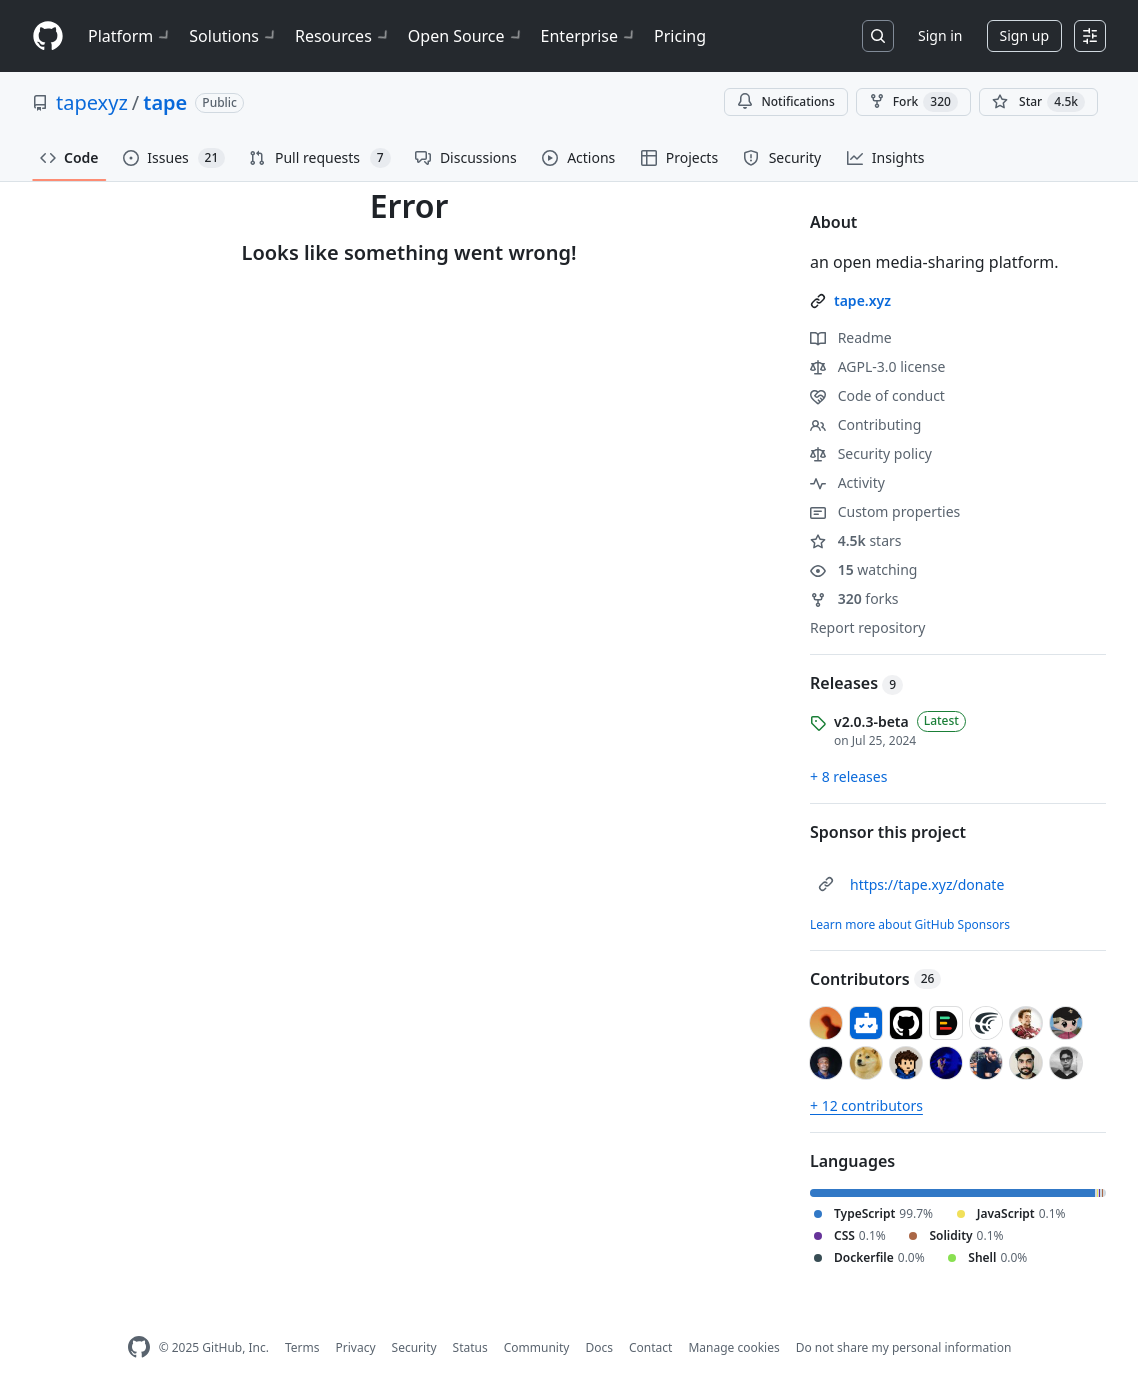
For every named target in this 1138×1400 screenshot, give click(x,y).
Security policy (871, 453)
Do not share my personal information (904, 1347)
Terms (302, 1347)
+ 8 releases (848, 776)
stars (856, 540)
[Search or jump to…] (878, 36)
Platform (130, 36)
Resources (343, 36)
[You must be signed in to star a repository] (1038, 102)
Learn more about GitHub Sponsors (910, 924)
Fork (913, 102)
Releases (856, 683)
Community (537, 1347)
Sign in (940, 35)
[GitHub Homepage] (139, 1347)
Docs (599, 1347)
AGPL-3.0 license (877, 366)
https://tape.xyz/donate (927, 884)
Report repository (867, 627)
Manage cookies (733, 1347)
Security (414, 1347)
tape (165, 102)
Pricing (680, 36)
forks (854, 598)
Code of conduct (877, 395)
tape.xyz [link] (862, 300)
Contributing (865, 424)
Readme (851, 337)
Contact (650, 1347)
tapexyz (92, 102)
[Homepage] (48, 36)
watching (863, 569)
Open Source (466, 36)
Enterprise (589, 36)
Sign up (1024, 35)
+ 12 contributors (866, 1105)
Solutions (234, 36)
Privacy (356, 1347)
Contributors (875, 979)
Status (470, 1347)
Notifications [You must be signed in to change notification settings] (785, 101)
